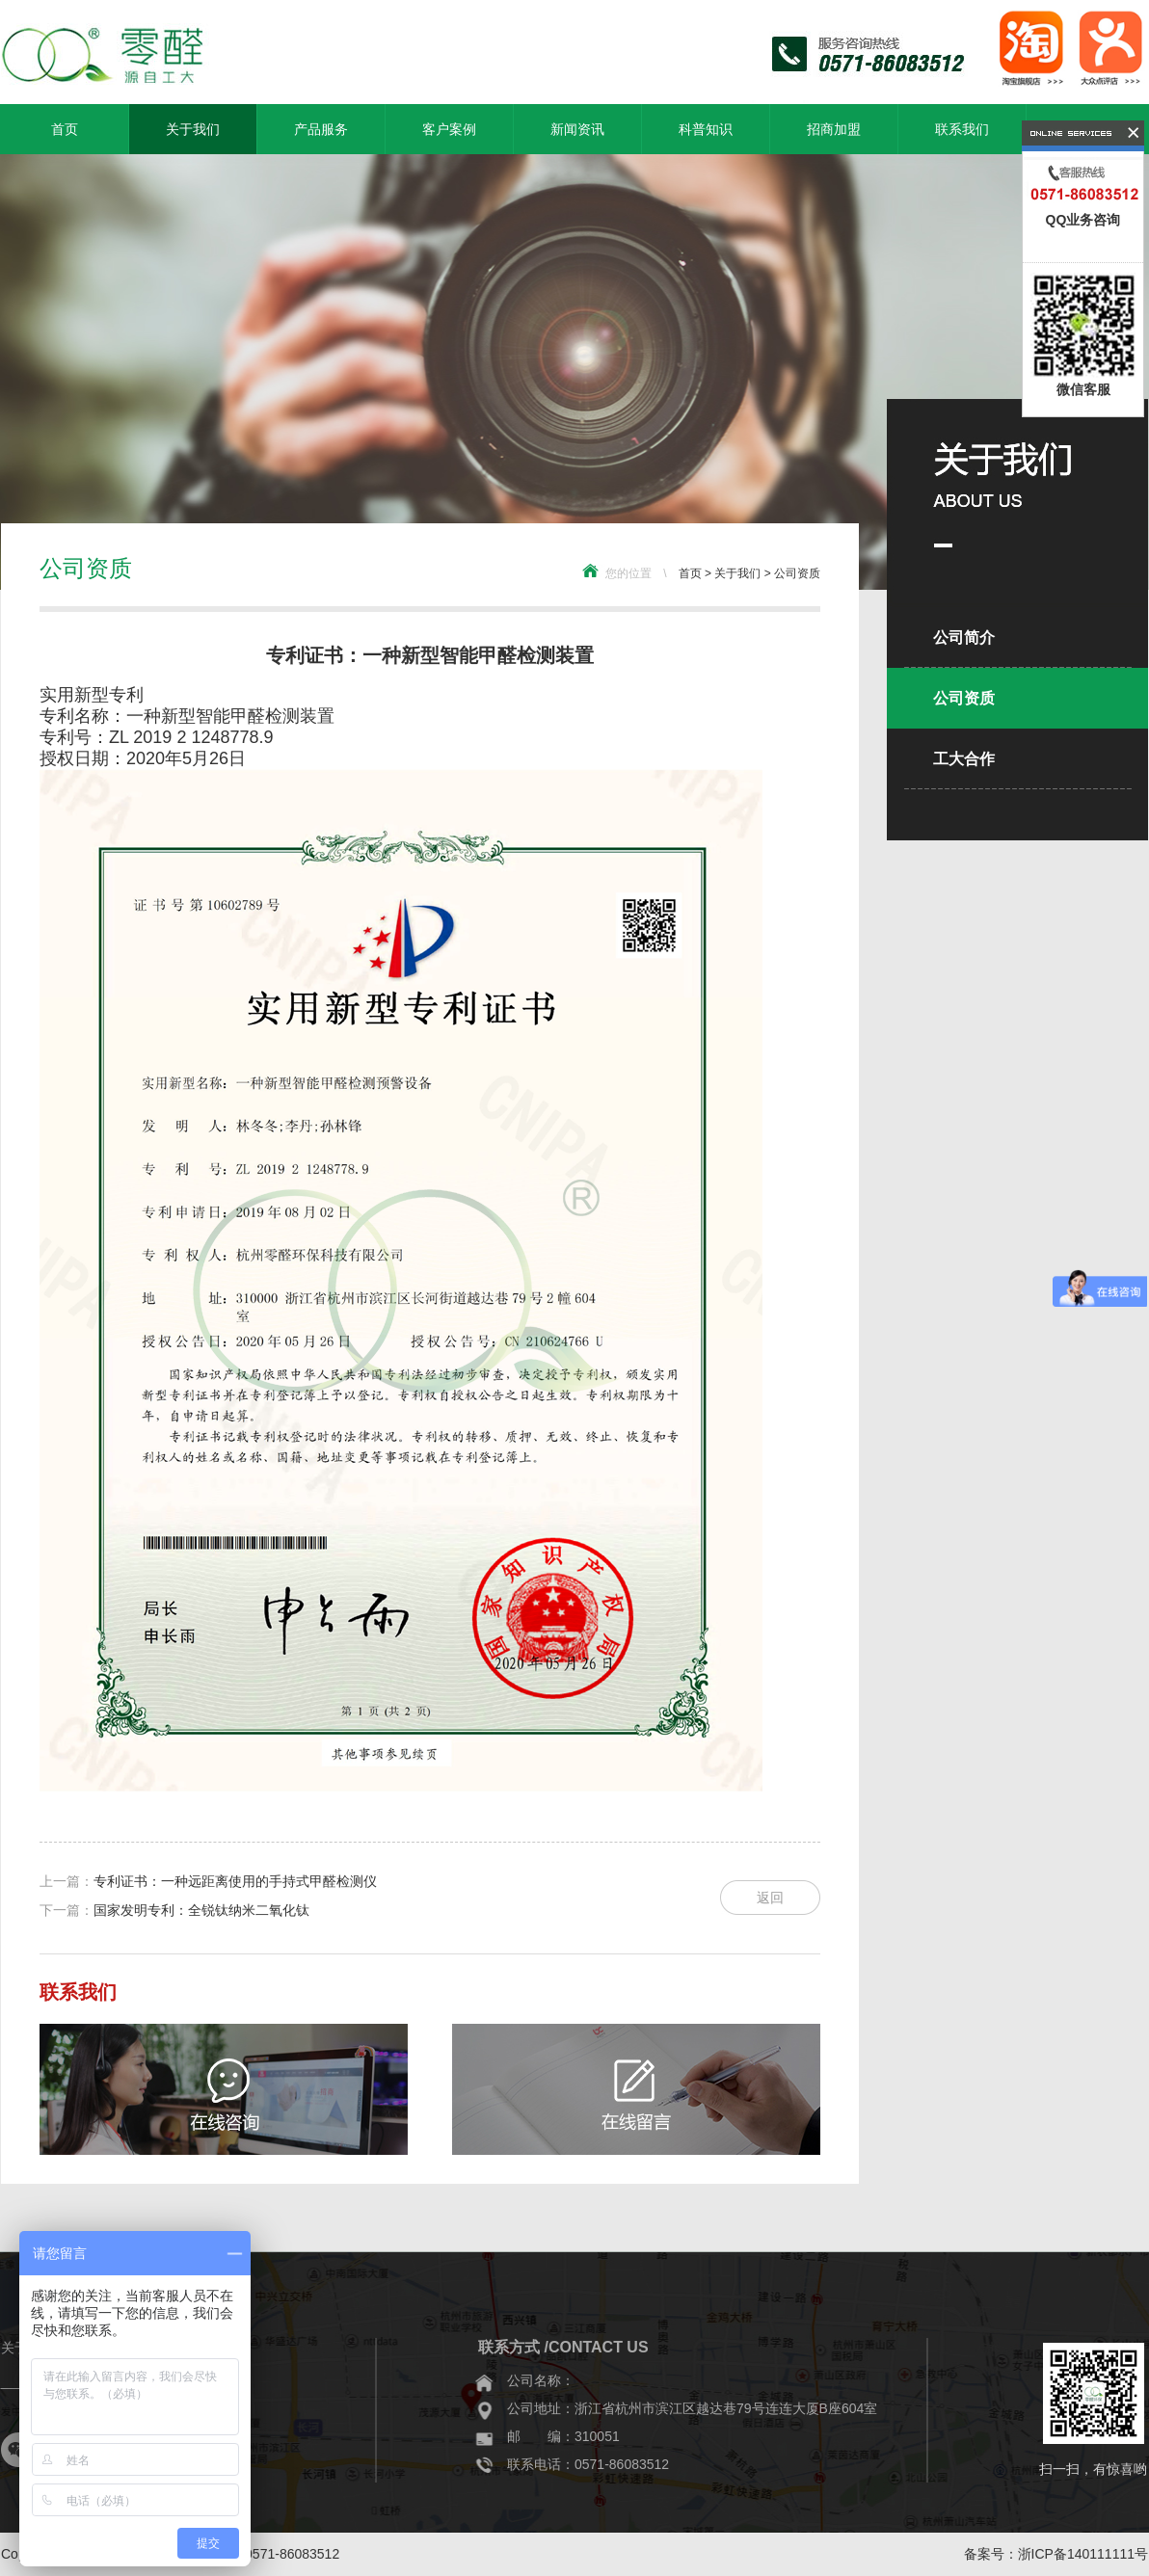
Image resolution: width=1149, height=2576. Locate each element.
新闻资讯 (577, 129)
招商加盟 (834, 129)
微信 (18, 2449)
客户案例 (449, 129)
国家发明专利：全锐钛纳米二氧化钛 (201, 1910)
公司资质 (797, 573)
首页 (64, 129)
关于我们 (193, 129)
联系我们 (962, 129)
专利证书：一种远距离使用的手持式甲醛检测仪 (235, 1881)
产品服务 (321, 129)
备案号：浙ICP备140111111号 (1056, 2554)
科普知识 (706, 129)
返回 (770, 1897)
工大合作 (964, 759)
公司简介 (964, 637)
